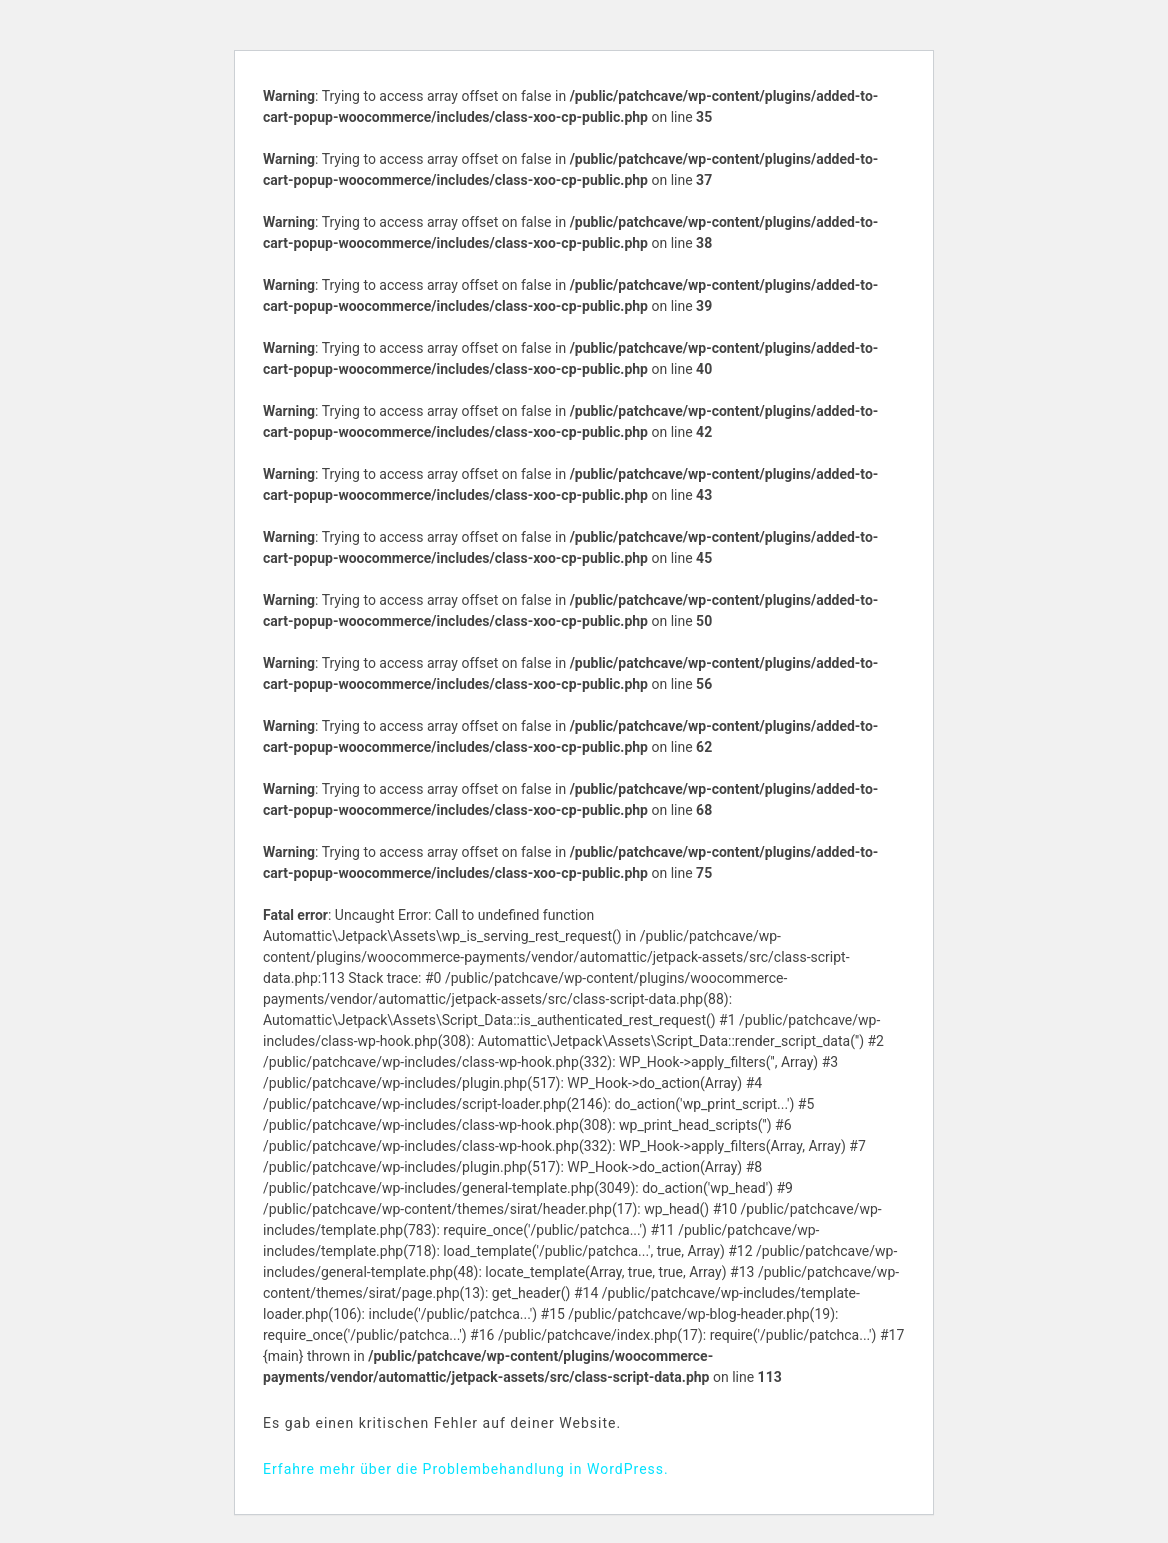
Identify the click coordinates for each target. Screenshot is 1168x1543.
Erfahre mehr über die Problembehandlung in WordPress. (466, 1469)
